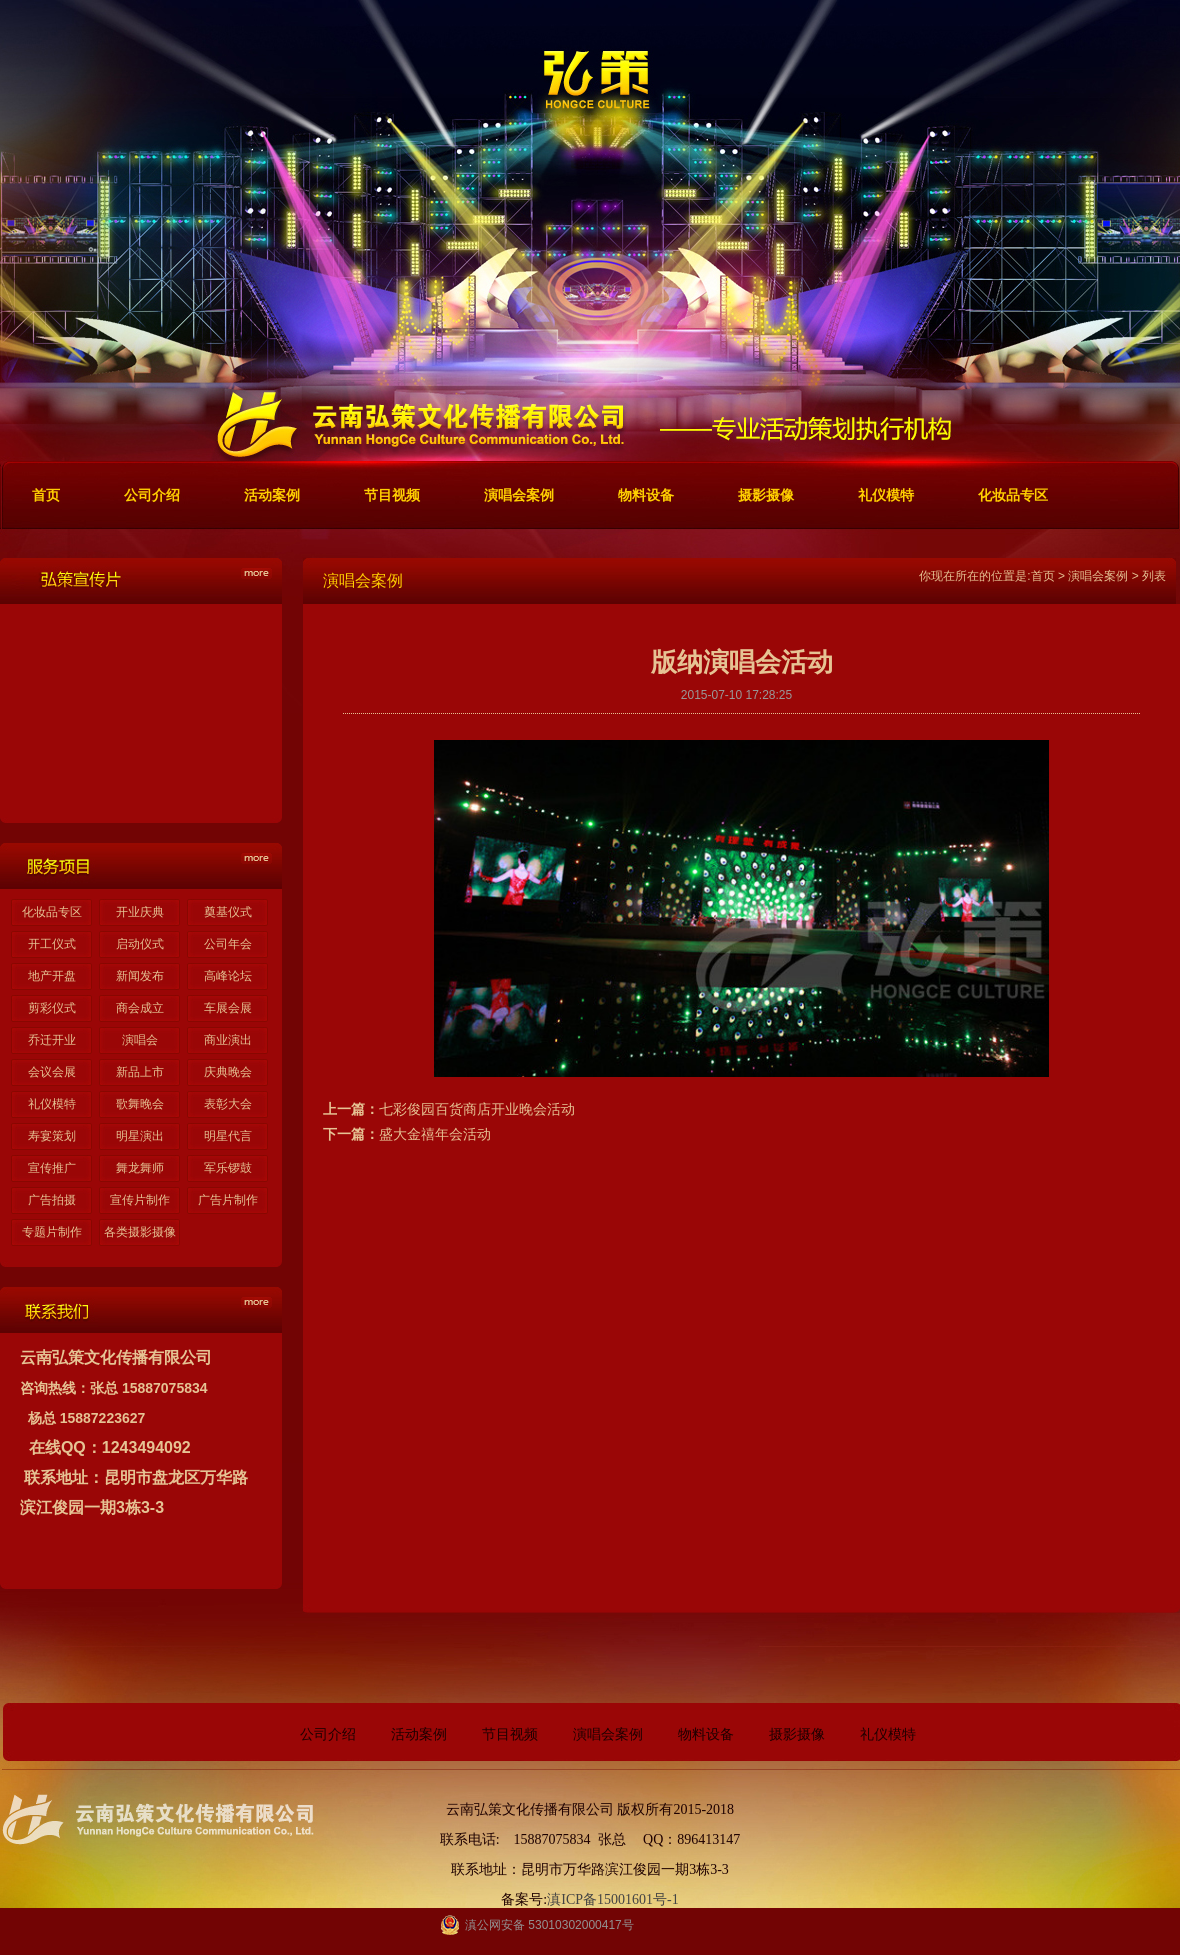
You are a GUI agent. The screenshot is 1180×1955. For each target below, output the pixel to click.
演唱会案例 (1098, 576)
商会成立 (140, 1008)
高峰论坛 (228, 976)
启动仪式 (140, 944)
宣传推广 (52, 1168)
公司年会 (228, 944)
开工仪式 (52, 944)
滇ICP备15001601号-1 (612, 1899)
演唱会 (140, 1040)
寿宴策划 (52, 1136)
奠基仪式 (228, 912)
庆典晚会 (228, 1072)
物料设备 (706, 1734)
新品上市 (140, 1072)
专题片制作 (52, 1232)
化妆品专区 (52, 912)
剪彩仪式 (52, 1008)
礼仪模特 (52, 1104)
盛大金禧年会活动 (435, 1134)
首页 (1043, 576)
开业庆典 (140, 912)
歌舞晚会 (140, 1104)
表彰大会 (228, 1104)
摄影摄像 (797, 1734)
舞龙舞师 (140, 1168)
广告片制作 (228, 1200)
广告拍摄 (52, 1200)
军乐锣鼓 (228, 1168)
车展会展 (228, 1008)
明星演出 (140, 1136)
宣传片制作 (140, 1200)
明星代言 (228, 1136)
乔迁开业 (52, 1040)
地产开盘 (52, 976)
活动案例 (419, 1734)
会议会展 (52, 1072)
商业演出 (228, 1040)
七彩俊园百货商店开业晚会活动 (477, 1109)
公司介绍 (328, 1734)
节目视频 (510, 1734)
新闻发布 (140, 976)
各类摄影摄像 (140, 1232)
